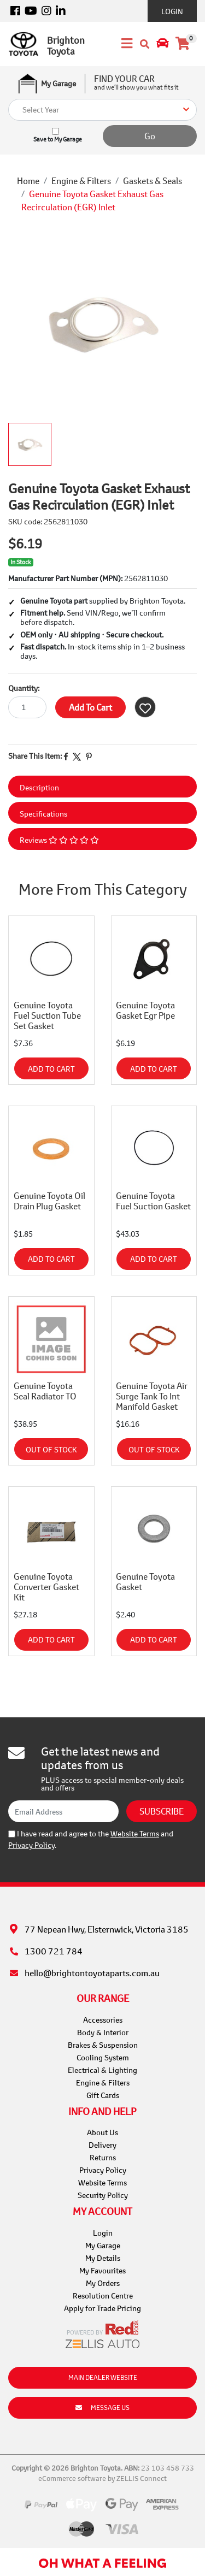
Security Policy (103, 2195)
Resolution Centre (103, 2295)
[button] (145, 707)
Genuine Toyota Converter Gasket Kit (46, 1586)
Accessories (102, 2019)
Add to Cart (90, 707)
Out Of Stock (51, 1449)
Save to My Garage (57, 139)
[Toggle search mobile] (144, 44)
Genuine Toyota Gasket (145, 1581)
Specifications (43, 813)
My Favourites (102, 2270)
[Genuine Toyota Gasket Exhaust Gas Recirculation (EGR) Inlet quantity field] (27, 707)
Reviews (59, 840)
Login (172, 11)
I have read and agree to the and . (90, 1839)
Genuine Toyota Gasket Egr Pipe (145, 1010)
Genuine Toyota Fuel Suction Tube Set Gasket (47, 1015)
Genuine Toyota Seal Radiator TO (45, 1391)
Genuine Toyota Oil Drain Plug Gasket (49, 1201)
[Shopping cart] (182, 43)
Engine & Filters (103, 2082)
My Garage (102, 2245)
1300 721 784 (54, 1951)
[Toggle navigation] (123, 43)
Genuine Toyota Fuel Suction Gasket (153, 1201)
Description (39, 787)
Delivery (102, 2145)
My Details (102, 2258)
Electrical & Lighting (102, 2070)
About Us (102, 2132)
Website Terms (134, 1833)
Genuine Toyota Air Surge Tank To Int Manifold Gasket (152, 1396)
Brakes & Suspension (103, 2045)
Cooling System (103, 2057)
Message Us (102, 2407)
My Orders (103, 2283)
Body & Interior (102, 2032)
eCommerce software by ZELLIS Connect (102, 2478)
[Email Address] (63, 1811)
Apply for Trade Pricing (102, 2308)
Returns (103, 2157)
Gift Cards (102, 2095)
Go (149, 135)
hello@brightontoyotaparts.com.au (92, 1972)
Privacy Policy (31, 1845)
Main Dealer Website (102, 2377)
